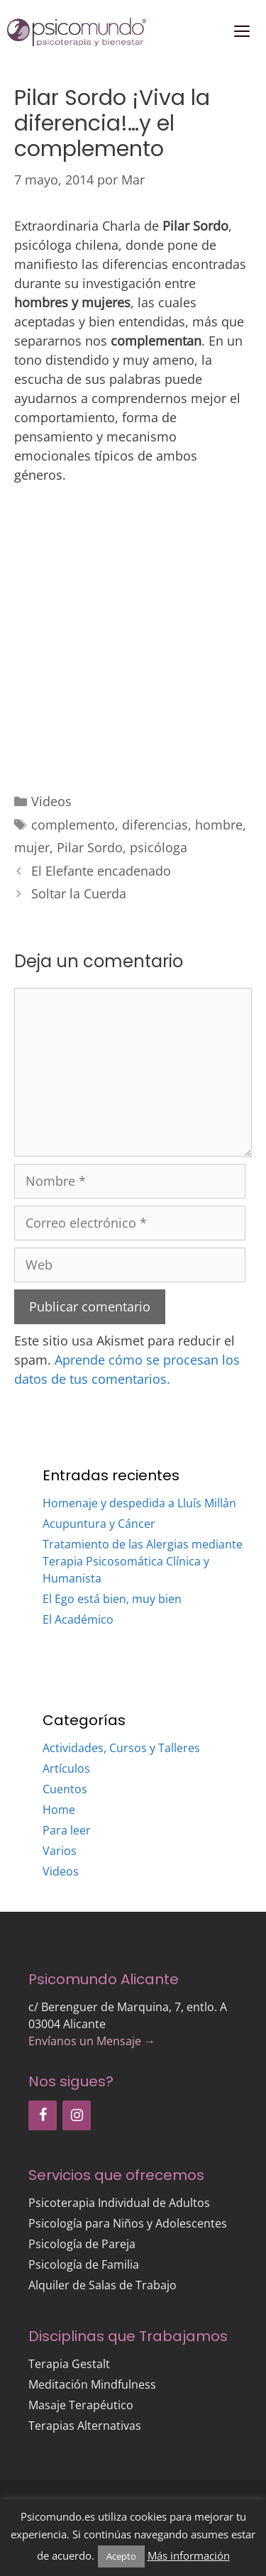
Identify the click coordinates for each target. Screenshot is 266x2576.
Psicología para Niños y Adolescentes (127, 2223)
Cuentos (65, 1789)
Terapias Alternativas (84, 2425)
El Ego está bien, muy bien (112, 1599)
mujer (32, 847)
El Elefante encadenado (101, 870)
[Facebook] (42, 2115)
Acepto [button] (121, 2556)
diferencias (155, 824)
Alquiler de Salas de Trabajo (102, 2285)
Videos (51, 801)
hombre (219, 824)
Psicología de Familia (83, 2264)
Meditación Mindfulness (92, 2384)
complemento (73, 824)
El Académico (78, 1619)
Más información (189, 2555)
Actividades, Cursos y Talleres (121, 1748)
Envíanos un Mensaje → (91, 2041)
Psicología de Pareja (81, 2244)
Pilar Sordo (90, 847)
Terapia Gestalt (69, 2364)
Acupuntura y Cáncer (99, 1523)
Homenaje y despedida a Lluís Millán (139, 1503)
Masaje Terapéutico (80, 2405)
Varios (60, 1851)
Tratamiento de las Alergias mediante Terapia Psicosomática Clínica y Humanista (143, 1561)
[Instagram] (76, 2115)
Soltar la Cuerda (78, 893)
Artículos (66, 1768)
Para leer (67, 1830)
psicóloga (158, 847)
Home (59, 1809)
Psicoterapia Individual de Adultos (119, 2203)
